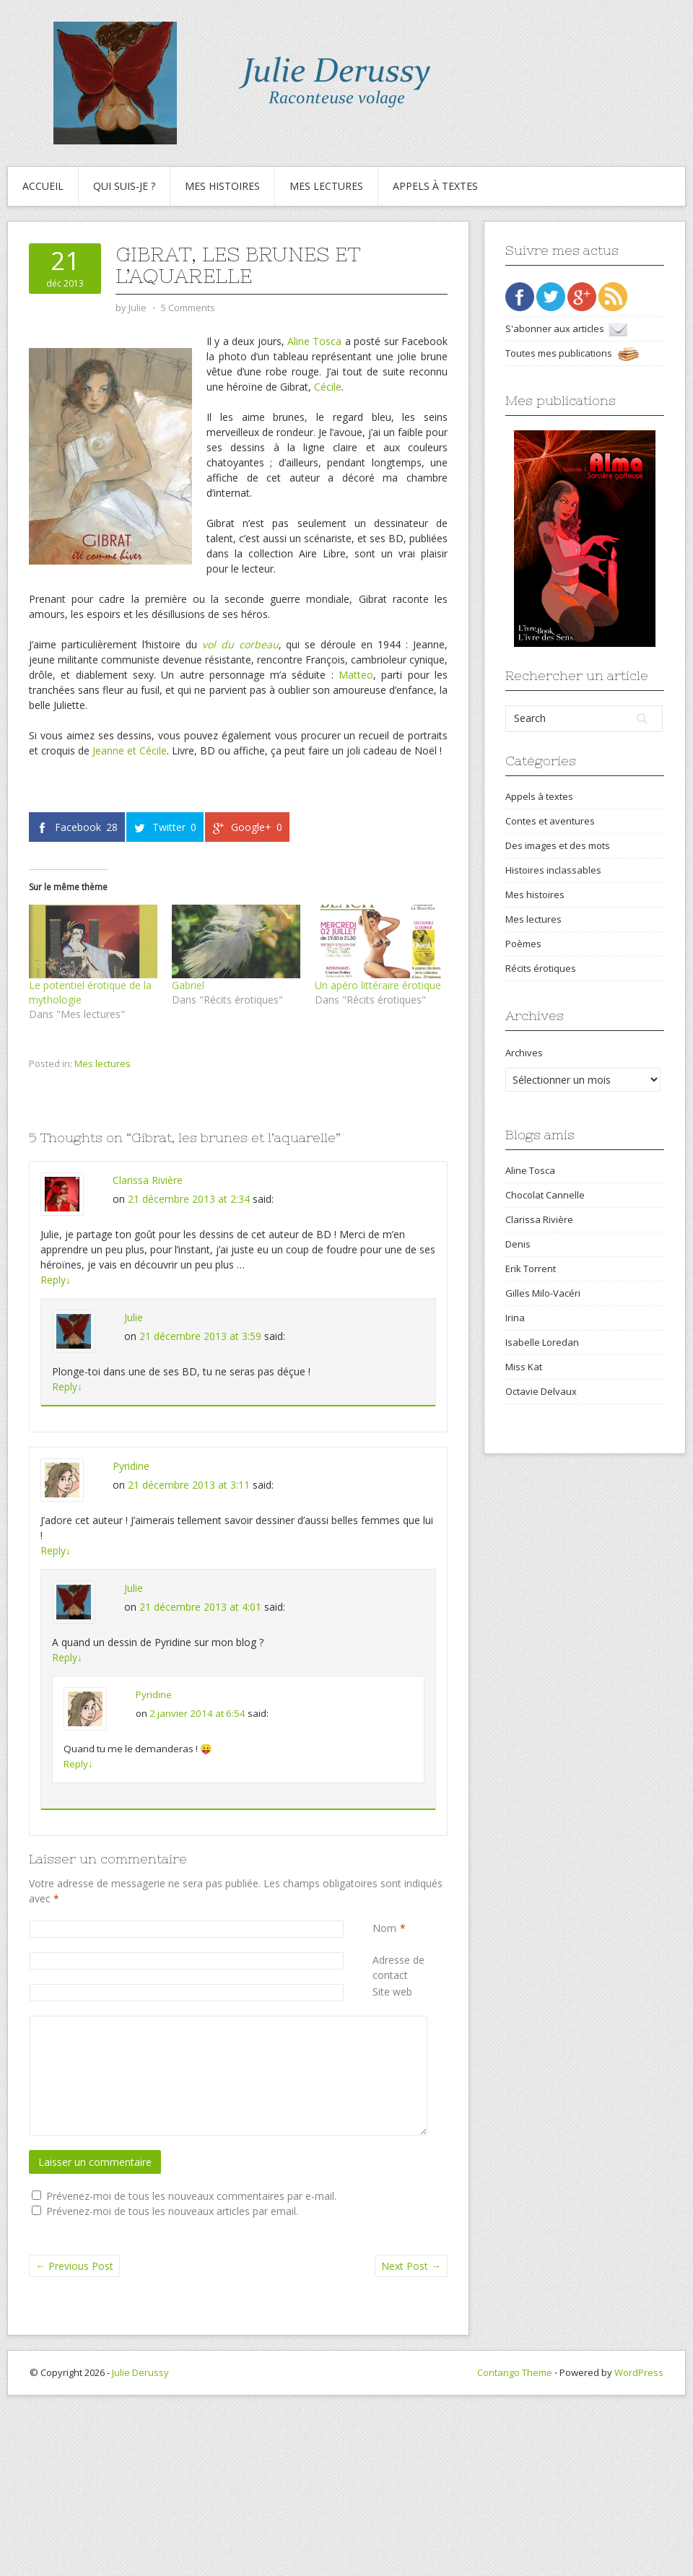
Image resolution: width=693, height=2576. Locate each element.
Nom (384, 1928)
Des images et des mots (557, 845)
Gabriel (188, 985)
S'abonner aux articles (566, 328)
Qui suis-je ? (124, 186)
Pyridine (131, 1466)
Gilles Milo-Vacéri (542, 1293)
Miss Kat (523, 1366)
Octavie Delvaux (541, 1391)
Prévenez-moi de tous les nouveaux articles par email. (172, 2211)
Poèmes (523, 943)
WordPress (638, 2372)
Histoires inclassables (553, 869)
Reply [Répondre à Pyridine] (55, 1550)
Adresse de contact (410, 1967)
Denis (518, 1243)
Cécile (327, 386)
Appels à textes (435, 186)
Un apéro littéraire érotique (378, 985)
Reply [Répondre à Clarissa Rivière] (55, 1280)
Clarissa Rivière (148, 1180)
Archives (524, 1052)
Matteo (356, 675)
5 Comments (188, 307)
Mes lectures (326, 186)
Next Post (411, 2266)
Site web (392, 1991)
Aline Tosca (314, 341)
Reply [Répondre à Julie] (67, 1386)
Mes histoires (222, 186)
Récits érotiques (540, 968)
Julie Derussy (140, 2372)
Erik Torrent (530, 1268)
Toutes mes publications (572, 353)
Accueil (43, 186)
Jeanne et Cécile (129, 750)
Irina (515, 1317)
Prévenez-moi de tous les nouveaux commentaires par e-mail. (191, 2196)
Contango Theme (514, 2372)
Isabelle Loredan (542, 1342)
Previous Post (74, 2266)
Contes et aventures (550, 820)
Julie (133, 1317)
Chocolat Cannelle (545, 1194)
